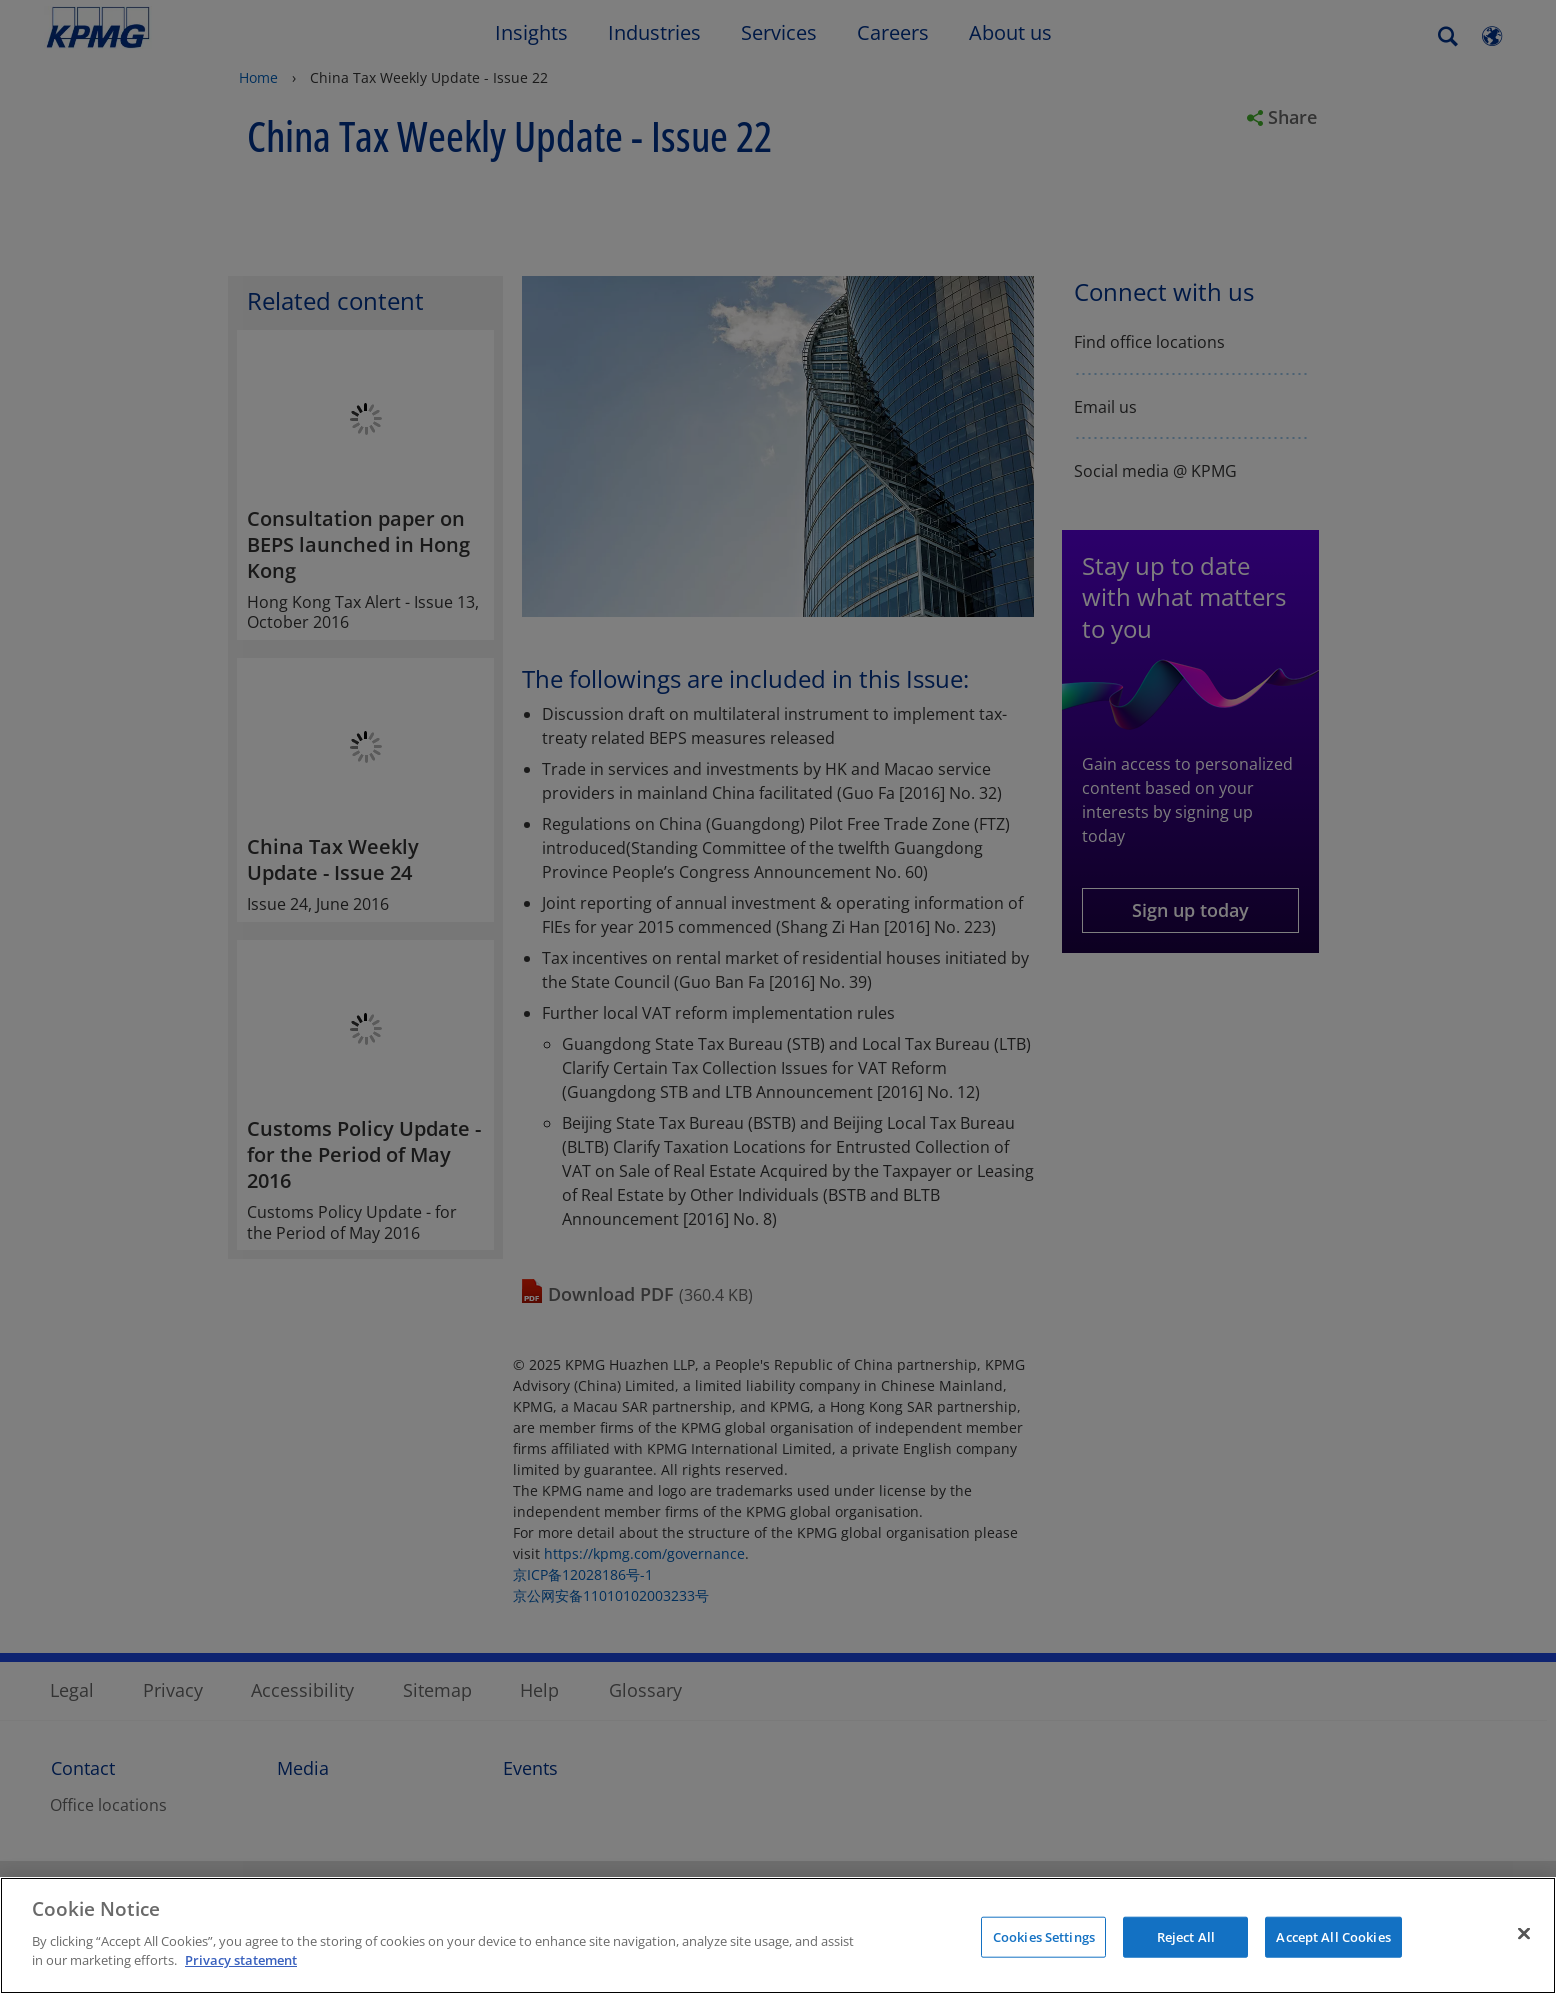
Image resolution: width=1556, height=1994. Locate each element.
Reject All (1186, 1936)
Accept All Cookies (1333, 1936)
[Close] (1524, 1933)
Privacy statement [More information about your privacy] (241, 1960)
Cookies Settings (1044, 1936)
